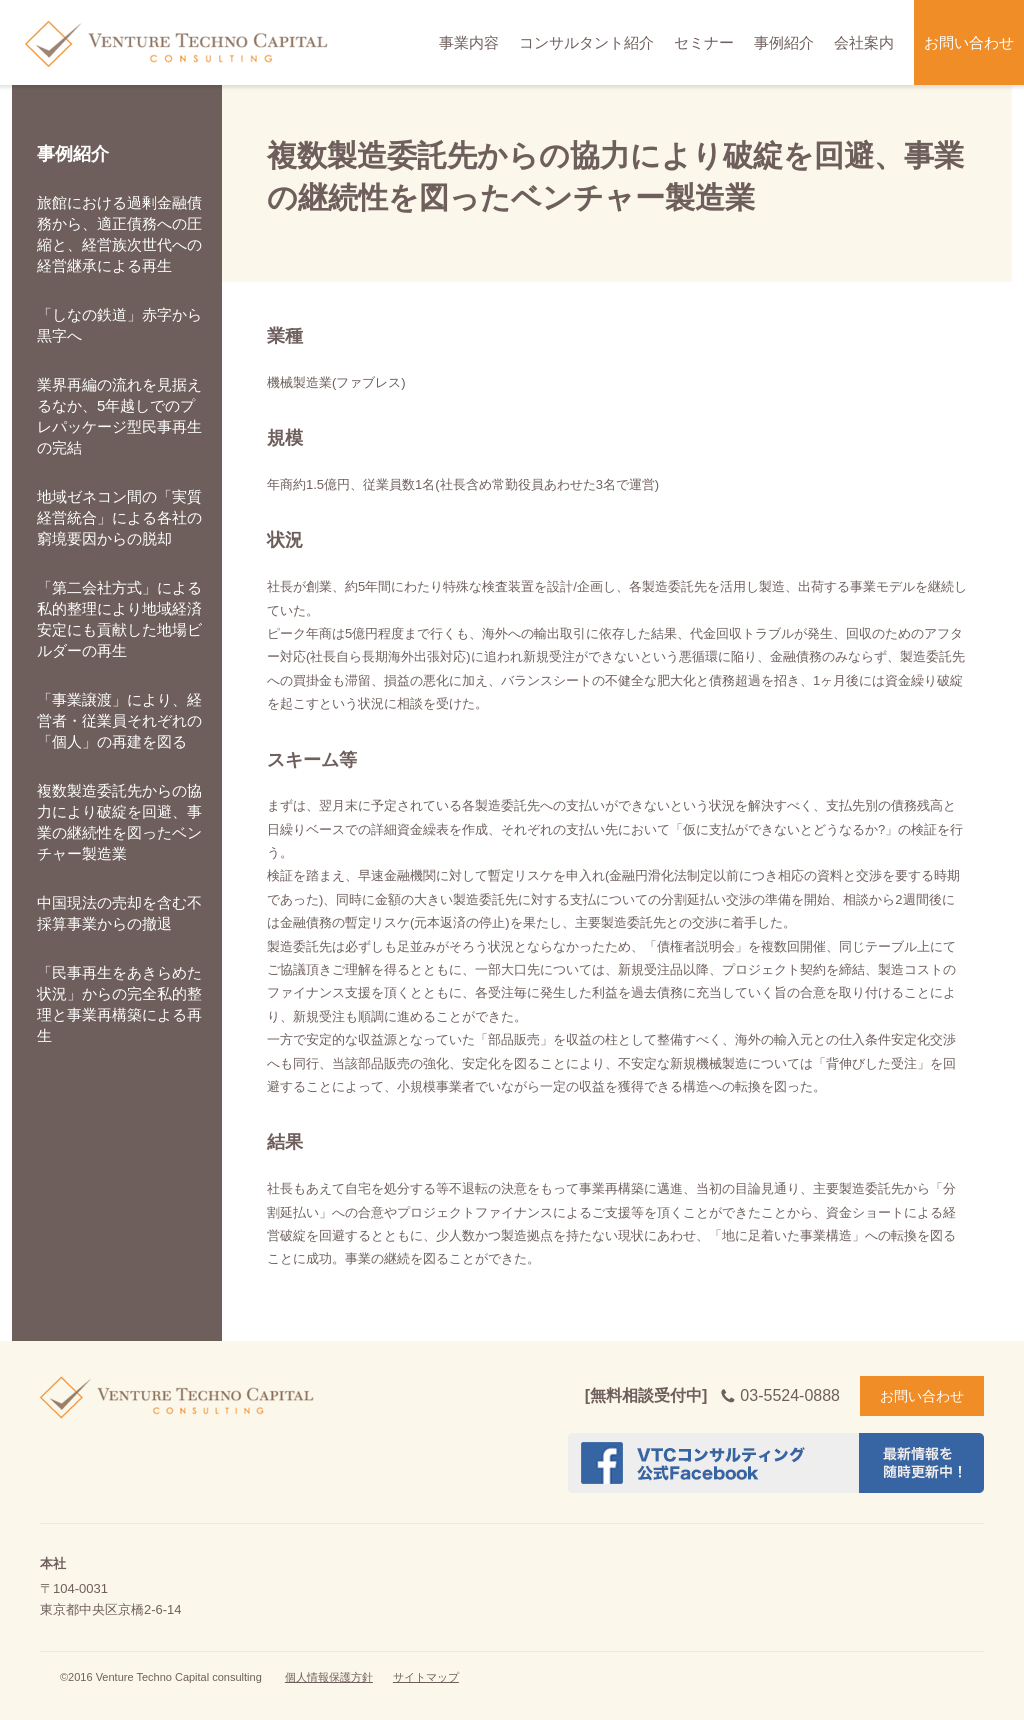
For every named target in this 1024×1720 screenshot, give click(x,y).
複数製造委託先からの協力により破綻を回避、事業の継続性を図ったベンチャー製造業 (119, 822)
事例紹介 (784, 42)
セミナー (704, 42)
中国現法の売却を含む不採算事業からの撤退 (119, 913)
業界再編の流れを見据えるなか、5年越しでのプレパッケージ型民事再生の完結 (119, 416)
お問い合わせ (969, 42)
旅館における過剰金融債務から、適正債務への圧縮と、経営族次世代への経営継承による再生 (119, 234)
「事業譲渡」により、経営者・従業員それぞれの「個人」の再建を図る (119, 720)
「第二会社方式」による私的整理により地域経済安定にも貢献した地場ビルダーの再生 (119, 619)
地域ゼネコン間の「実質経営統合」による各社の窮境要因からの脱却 (119, 517)
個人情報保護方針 (329, 1677)
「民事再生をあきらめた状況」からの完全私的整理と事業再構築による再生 (119, 1004)
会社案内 (864, 42)
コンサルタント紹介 (586, 42)
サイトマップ (426, 1677)
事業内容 (469, 42)
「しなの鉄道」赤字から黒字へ (119, 325)
